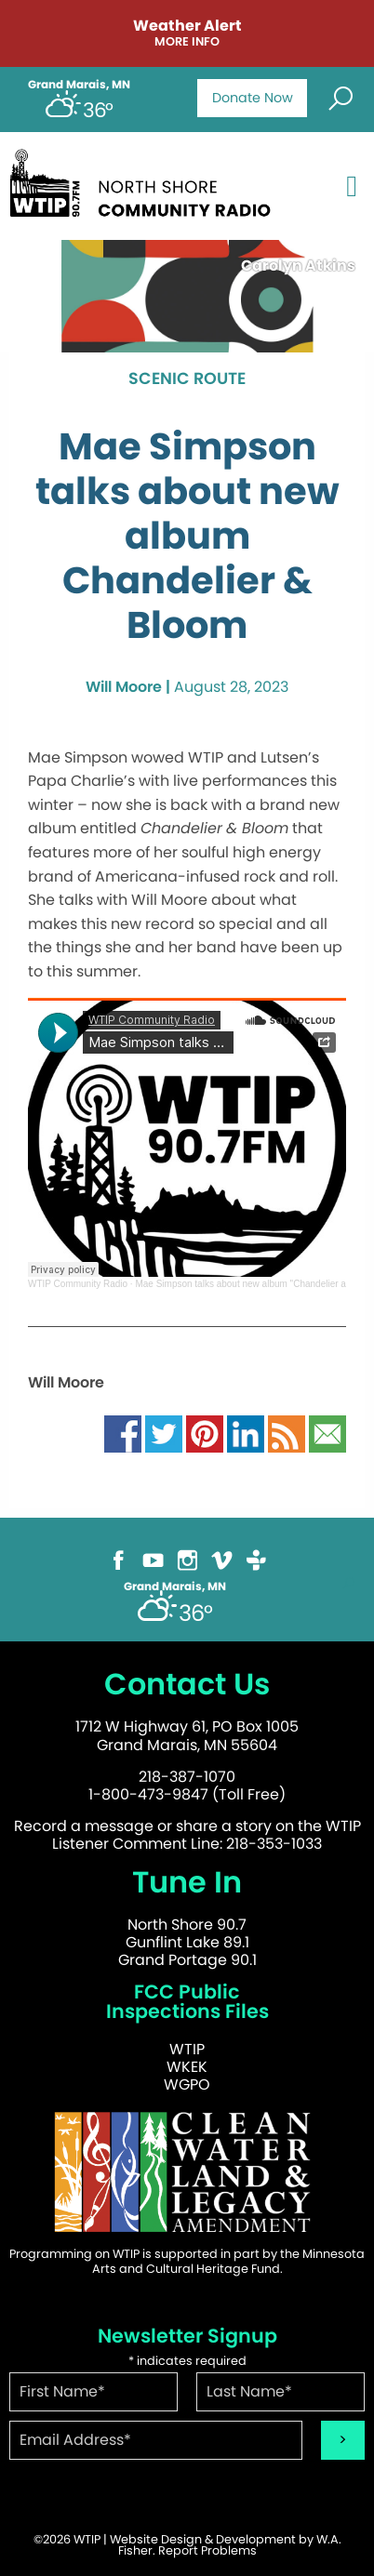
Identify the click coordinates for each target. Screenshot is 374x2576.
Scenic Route (187, 379)
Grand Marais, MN (79, 84)
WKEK (187, 2067)
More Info (187, 42)
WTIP (187, 2049)
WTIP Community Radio (77, 1284)
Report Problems (207, 2550)
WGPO (187, 2084)
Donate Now (252, 97)
